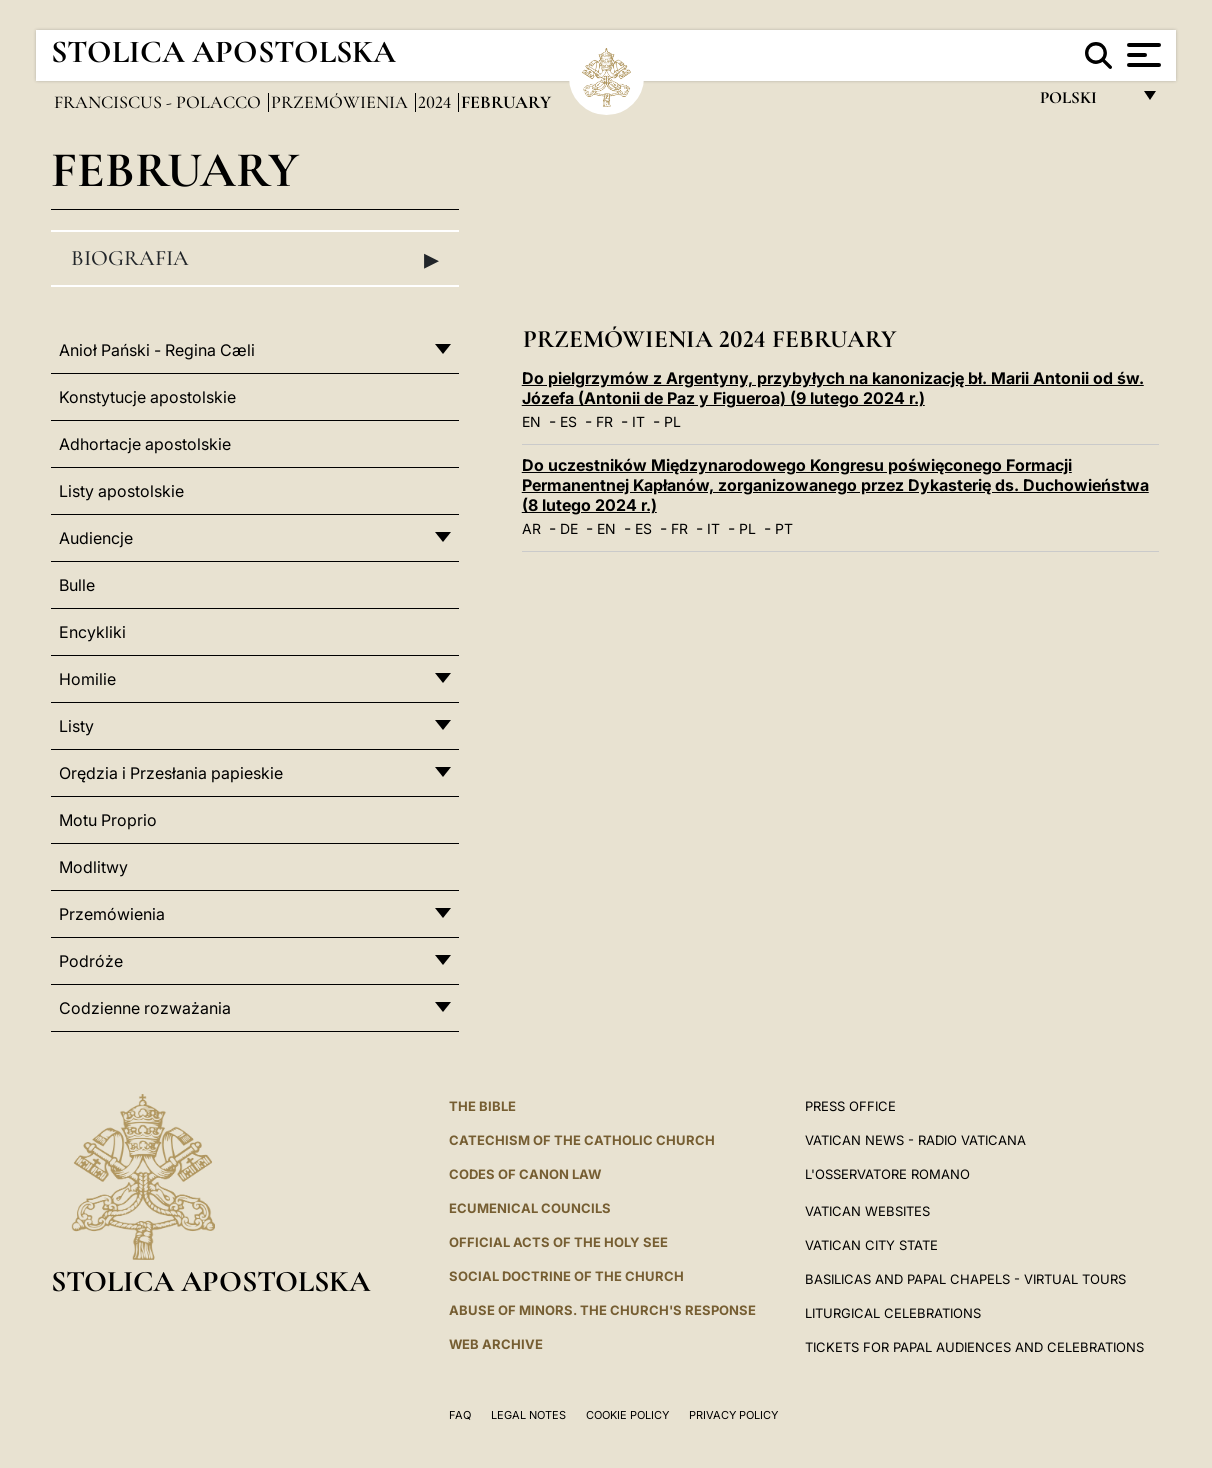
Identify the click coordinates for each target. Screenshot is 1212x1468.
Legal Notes (528, 1415)
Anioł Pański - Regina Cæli (157, 350)
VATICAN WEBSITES (867, 1211)
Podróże (91, 961)
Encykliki (92, 632)
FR (604, 421)
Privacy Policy (733, 1415)
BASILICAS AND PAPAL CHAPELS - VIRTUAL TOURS (965, 1279)
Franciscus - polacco (159, 102)
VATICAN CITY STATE (871, 1245)
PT (784, 528)
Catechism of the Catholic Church (582, 1140)
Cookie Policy (627, 1415)
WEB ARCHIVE (496, 1344)
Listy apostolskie (121, 491)
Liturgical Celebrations (893, 1313)
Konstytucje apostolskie (147, 397)
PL (672, 421)
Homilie (87, 679)
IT (638, 421)
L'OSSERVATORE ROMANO (887, 1174)
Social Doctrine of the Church (566, 1276)
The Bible (482, 1106)
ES (568, 421)
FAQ (460, 1415)
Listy (76, 726)
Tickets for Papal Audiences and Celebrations (974, 1347)
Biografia (255, 259)
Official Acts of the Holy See (558, 1242)
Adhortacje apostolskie (145, 444)
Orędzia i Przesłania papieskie (171, 773)
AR (531, 528)
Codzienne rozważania (145, 1008)
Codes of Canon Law (525, 1174)
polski (1084, 102)
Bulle (77, 585)
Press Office (850, 1106)
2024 (436, 102)
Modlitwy (93, 867)
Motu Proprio (108, 820)
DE (569, 528)
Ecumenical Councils (530, 1208)
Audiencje (96, 538)
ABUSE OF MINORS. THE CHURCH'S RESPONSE (602, 1310)
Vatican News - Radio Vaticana (915, 1140)
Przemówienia (341, 102)
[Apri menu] (1141, 55)
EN (531, 421)
